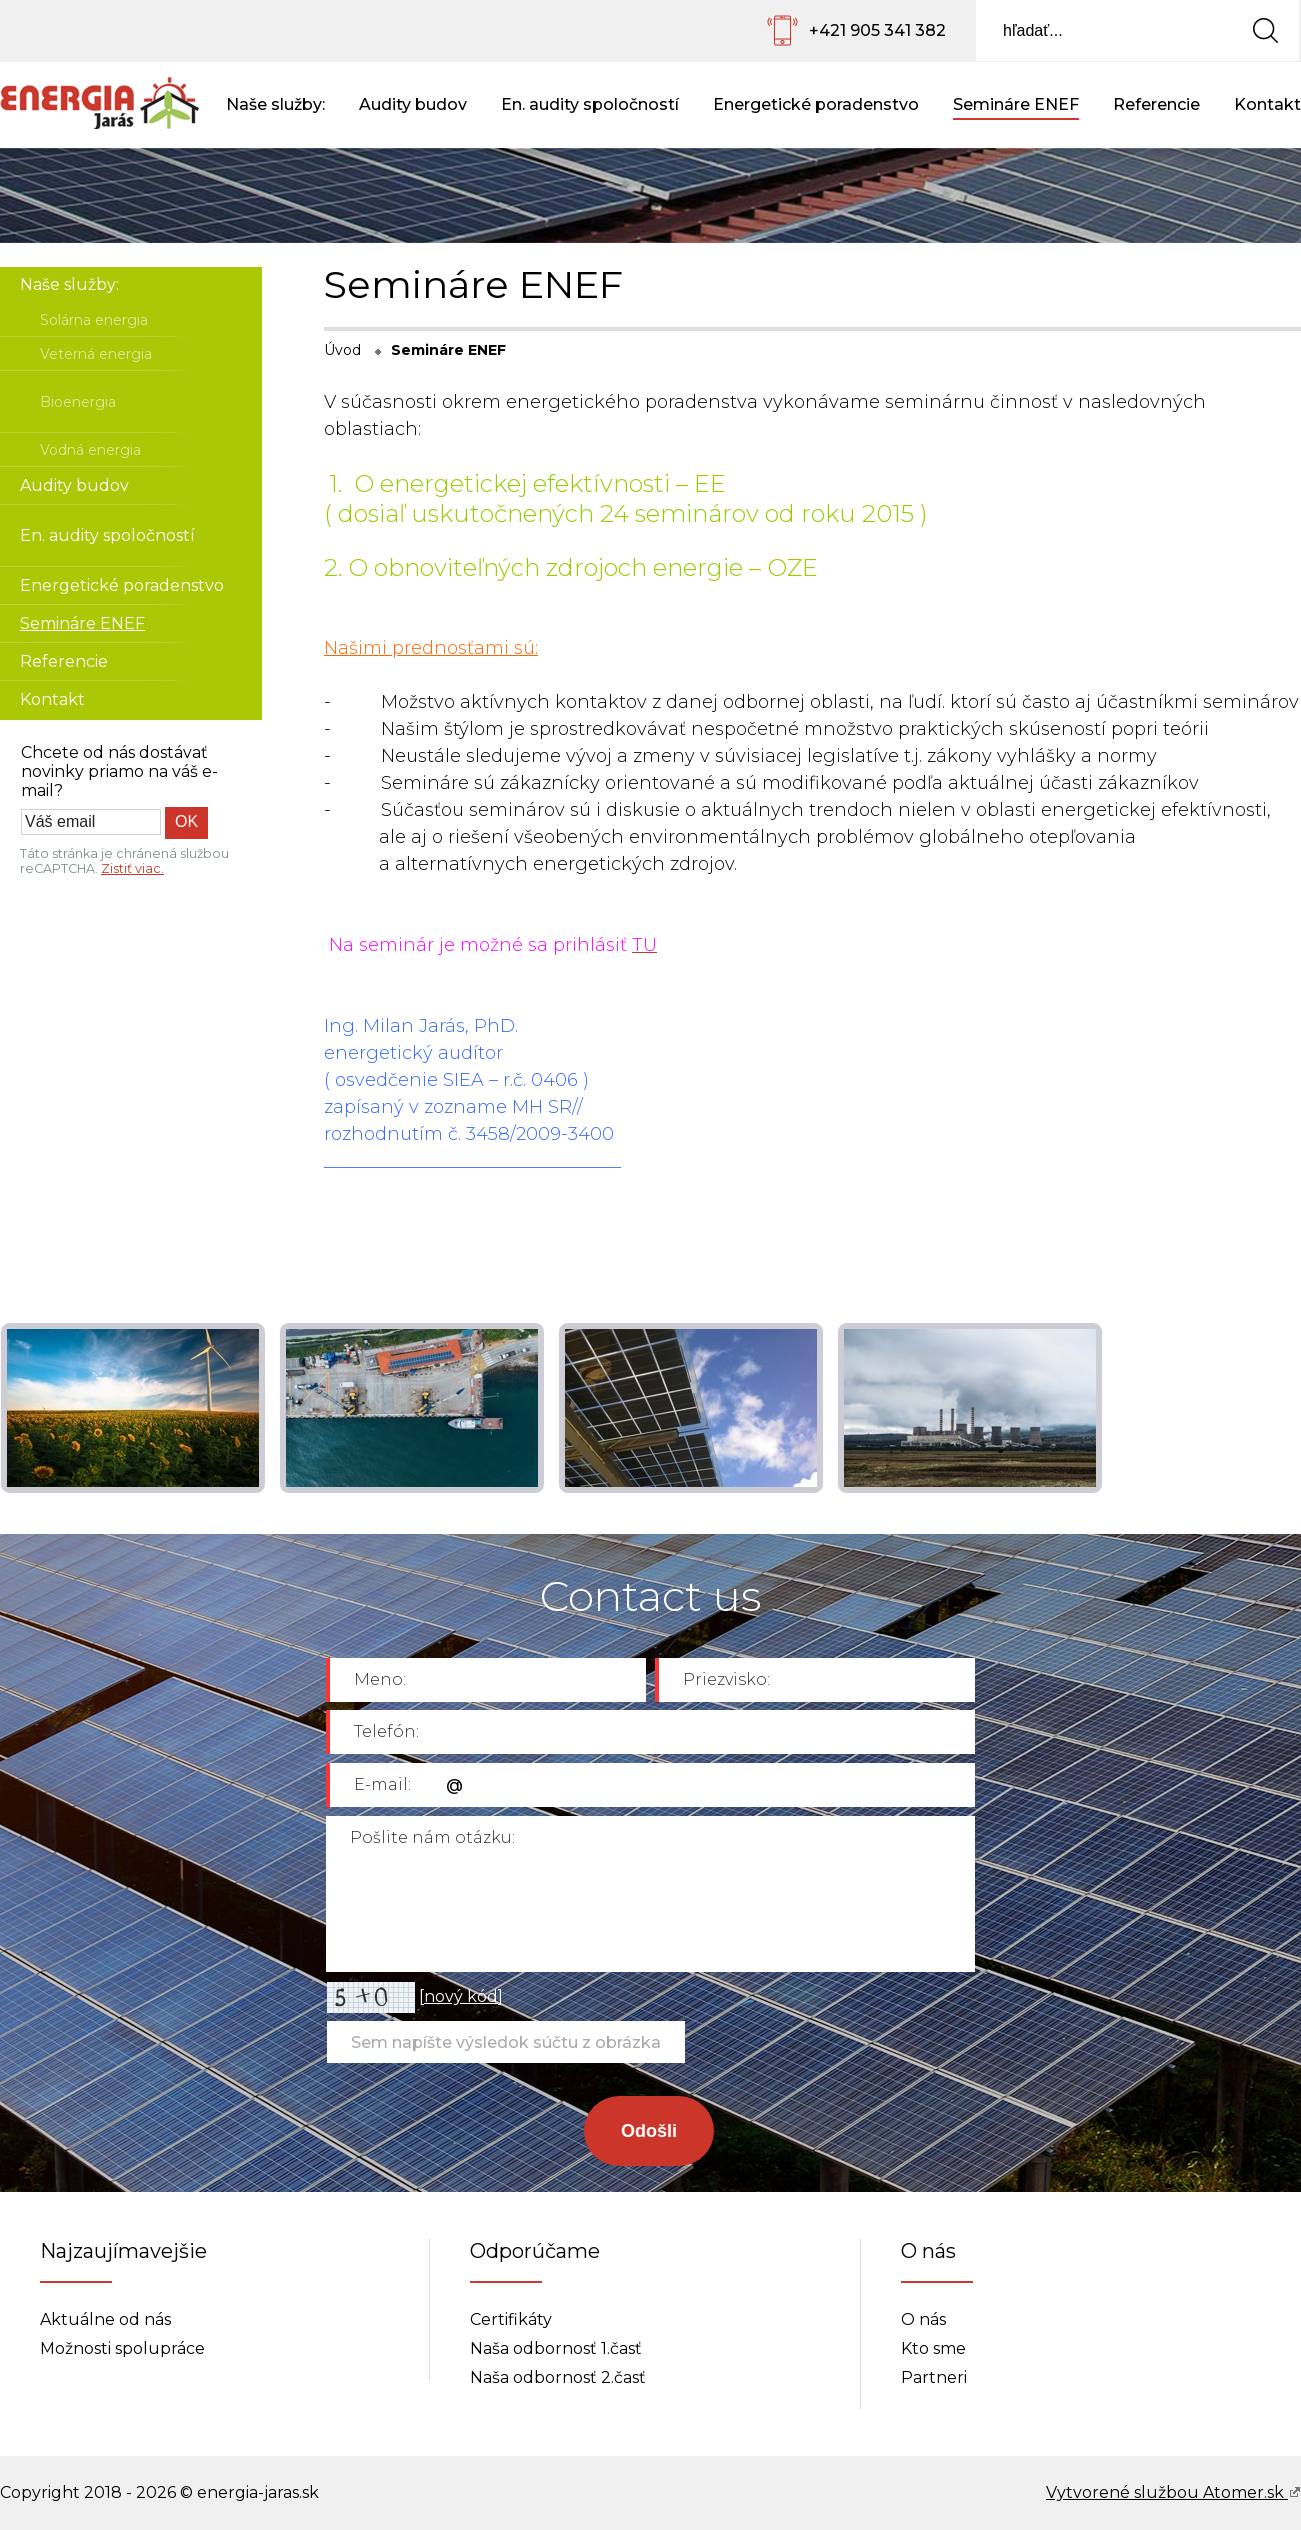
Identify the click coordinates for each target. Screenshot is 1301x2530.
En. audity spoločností (590, 104)
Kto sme (933, 2348)
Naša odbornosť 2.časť (558, 2377)
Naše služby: (275, 104)
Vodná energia (90, 450)
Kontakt (1267, 104)
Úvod (342, 350)
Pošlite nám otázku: (432, 1837)
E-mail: (382, 1784)
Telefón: (386, 1731)
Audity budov (413, 104)
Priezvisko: (726, 1679)
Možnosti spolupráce (122, 2348)
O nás (923, 2319)
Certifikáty (511, 2319)
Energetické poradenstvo (816, 104)
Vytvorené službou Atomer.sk (1173, 2492)
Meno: (380, 1679)
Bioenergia (78, 402)
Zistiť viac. (132, 868)
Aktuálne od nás (105, 2319)
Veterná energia (96, 354)
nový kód (461, 1996)
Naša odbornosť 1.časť (556, 2348)
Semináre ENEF (1016, 104)
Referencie (1156, 104)
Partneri (934, 2377)
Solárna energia (94, 320)
